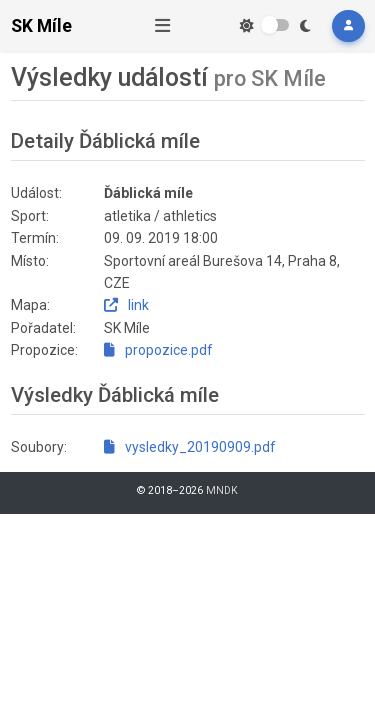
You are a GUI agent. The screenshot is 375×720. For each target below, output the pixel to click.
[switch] (275, 25)
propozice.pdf (158, 350)
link (126, 305)
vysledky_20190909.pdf (190, 447)
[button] (348, 26)
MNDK (222, 490)
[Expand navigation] (163, 26)
